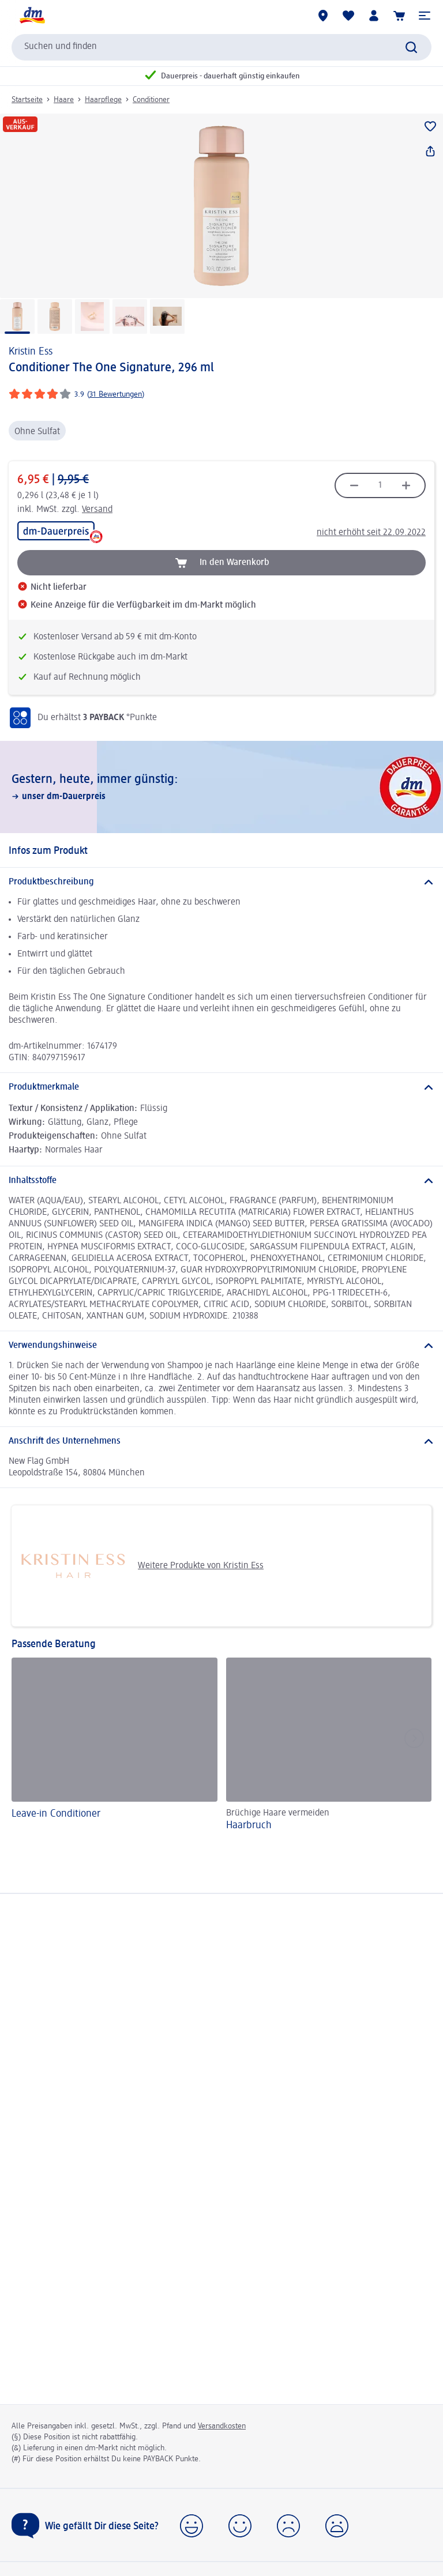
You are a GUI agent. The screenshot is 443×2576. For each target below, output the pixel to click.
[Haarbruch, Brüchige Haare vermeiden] (329, 1746)
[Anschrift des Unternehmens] (221, 1441)
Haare (64, 100)
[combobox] (221, 47)
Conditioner (151, 100)
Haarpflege (103, 100)
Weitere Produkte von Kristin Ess (142, 1566)
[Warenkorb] (399, 15)
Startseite (27, 100)
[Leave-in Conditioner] (114, 1746)
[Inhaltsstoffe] (221, 1180)
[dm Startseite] (32, 15)
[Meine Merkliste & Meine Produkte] (348, 15)
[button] (424, 15)
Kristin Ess (30, 352)
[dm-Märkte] (323, 15)
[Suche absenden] (411, 47)
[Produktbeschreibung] (221, 882)
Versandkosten (222, 2426)
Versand (97, 509)
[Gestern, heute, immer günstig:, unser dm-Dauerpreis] (221, 787)
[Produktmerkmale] (221, 1087)
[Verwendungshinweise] (221, 1345)
